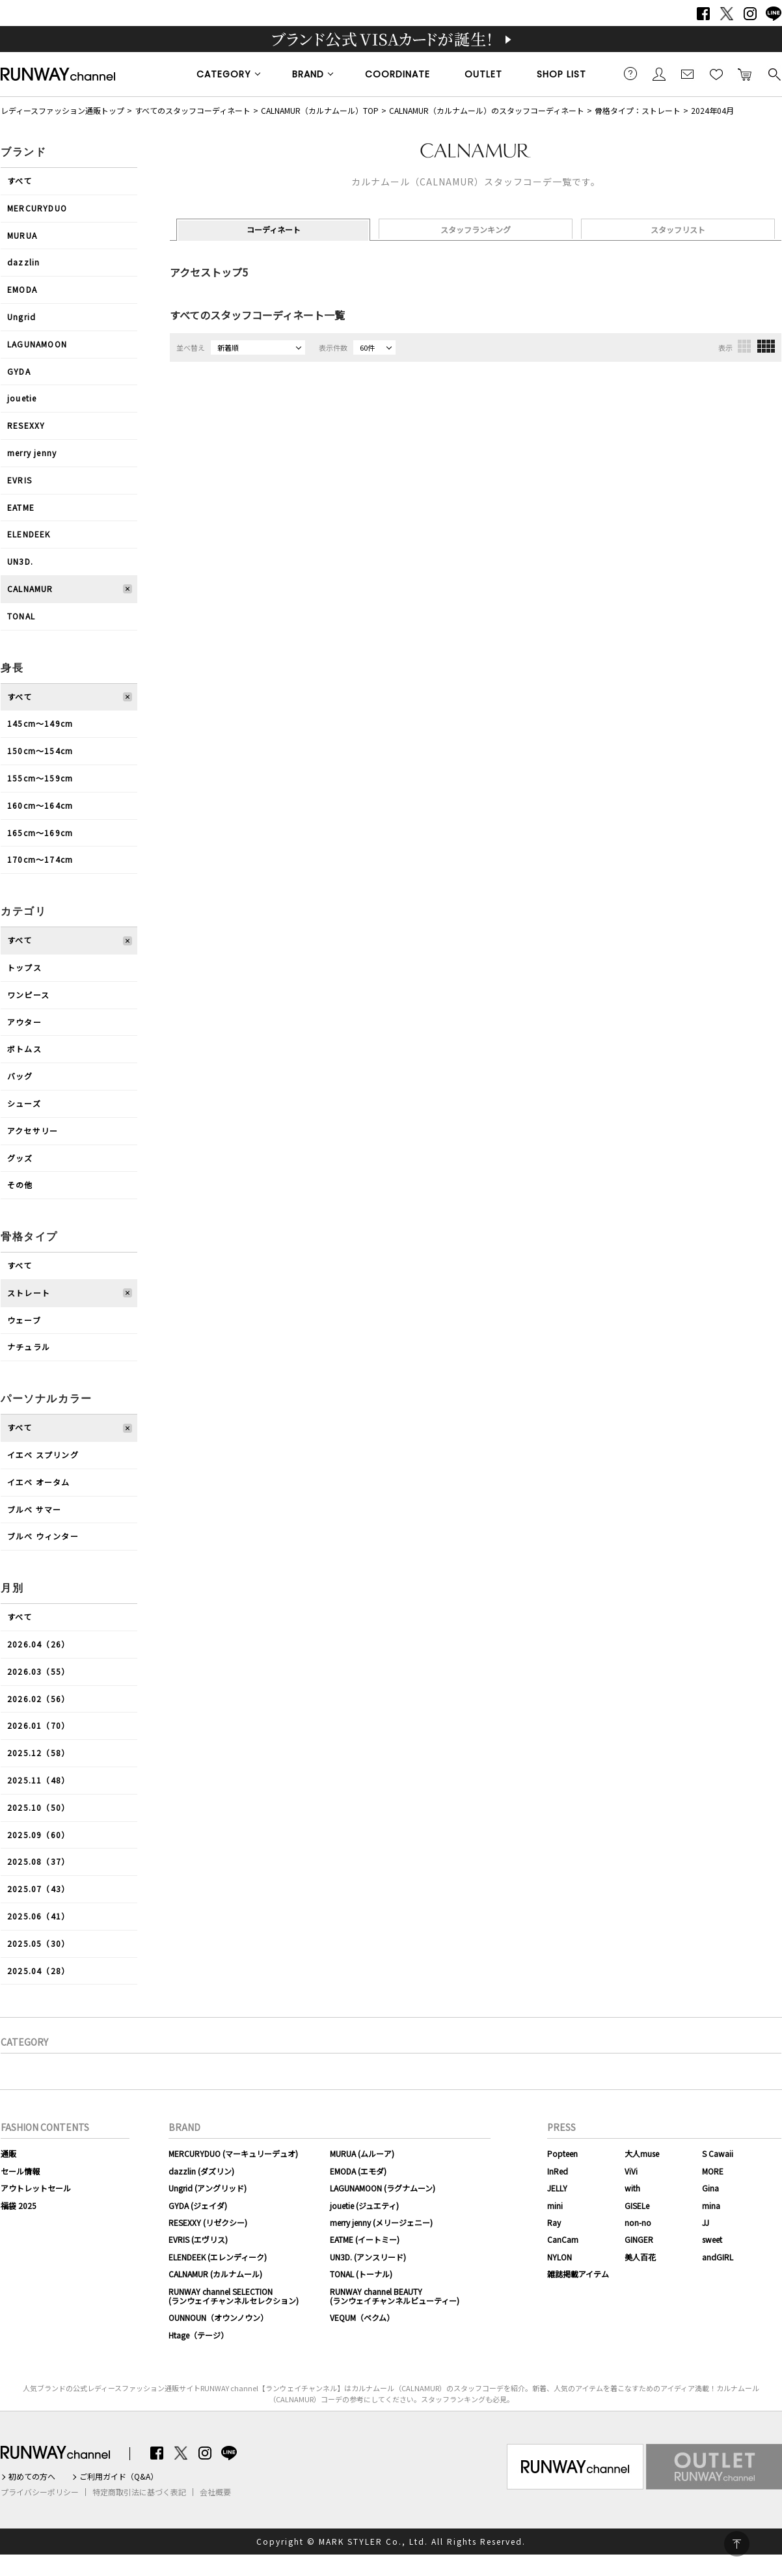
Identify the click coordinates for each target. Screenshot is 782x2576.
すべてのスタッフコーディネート (192, 110)
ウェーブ (24, 1319)
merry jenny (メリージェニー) (381, 2222)
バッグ (20, 1075)
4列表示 (766, 346)
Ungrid (21, 316)
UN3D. (20, 561)
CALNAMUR (30, 588)
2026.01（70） (38, 1725)
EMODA (22, 289)
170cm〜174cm (40, 859)
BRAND (308, 74)
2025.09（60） (38, 1834)
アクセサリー (32, 1130)
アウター (24, 1021)
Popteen (562, 2153)
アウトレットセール (36, 2187)
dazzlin (23, 261)
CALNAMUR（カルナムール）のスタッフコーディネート (486, 110)
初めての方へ (31, 2476)
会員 (659, 73)
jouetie (21, 397)
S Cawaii (717, 2153)
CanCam (562, 2239)
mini (555, 2205)
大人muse (642, 2153)
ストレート (28, 1292)
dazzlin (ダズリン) (201, 2170)
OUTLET (483, 74)
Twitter (727, 13)
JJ (705, 2222)
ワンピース (28, 994)
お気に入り (716, 73)
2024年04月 (712, 110)
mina (711, 2205)
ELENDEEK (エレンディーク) (218, 2256)
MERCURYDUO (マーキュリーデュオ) (233, 2153)
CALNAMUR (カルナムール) (215, 2273)
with (632, 2187)
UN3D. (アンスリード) (368, 2256)
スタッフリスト (678, 229)
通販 (8, 2153)
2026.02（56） (38, 1698)
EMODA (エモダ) (358, 2170)
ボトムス (24, 1048)
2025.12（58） (38, 1752)
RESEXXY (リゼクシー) (208, 2222)
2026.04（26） (38, 1643)
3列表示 (744, 346)
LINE (773, 13)
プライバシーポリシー (40, 2492)
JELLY (557, 2187)
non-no (638, 2222)
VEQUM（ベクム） (362, 2317)
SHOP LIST (561, 74)
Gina (710, 2187)
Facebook (703, 13)
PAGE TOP (736, 2543)
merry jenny (32, 452)
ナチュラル (28, 1346)
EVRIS (19, 479)
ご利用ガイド (630, 73)
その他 (20, 1184)
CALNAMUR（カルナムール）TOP (320, 110)
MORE (712, 2170)
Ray (554, 2222)
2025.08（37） (38, 1861)
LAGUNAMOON (37, 343)
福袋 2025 (18, 2205)
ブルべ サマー (34, 1509)
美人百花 (640, 2256)
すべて (20, 180)
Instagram (750, 13)
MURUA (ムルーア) (362, 2153)
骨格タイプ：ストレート (638, 110)
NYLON (559, 2256)
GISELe (637, 2205)
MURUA (22, 235)
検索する (773, 73)
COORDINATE (397, 74)
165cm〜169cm (40, 832)
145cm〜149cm (40, 723)
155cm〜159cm (40, 777)
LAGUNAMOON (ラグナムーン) (382, 2187)
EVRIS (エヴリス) (198, 2239)
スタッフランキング (475, 229)
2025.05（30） (38, 1943)
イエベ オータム (38, 1481)
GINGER (639, 2239)
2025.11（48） (38, 1779)
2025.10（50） (38, 1807)
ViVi (631, 2170)
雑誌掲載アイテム (578, 2273)
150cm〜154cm (40, 750)
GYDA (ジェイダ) (198, 2205)
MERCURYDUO (37, 207)
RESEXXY (26, 425)
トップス (24, 967)
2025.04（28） (38, 1970)
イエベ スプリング (43, 1454)
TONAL (21, 615)
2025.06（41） (38, 1915)
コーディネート (274, 229)
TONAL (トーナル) (361, 2273)
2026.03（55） (38, 1671)
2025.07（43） (38, 1888)
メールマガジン (687, 73)
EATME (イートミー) (364, 2239)
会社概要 (215, 2492)
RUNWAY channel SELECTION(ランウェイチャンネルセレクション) (234, 2296)
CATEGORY (223, 74)
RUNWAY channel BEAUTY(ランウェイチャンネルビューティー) (394, 2296)
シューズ (24, 1103)
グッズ (20, 1157)
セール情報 (20, 2170)
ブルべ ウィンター (43, 1535)
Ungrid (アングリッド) (208, 2187)
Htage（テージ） (198, 2334)
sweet (712, 2239)
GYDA (19, 371)
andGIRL (717, 2256)
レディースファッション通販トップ (62, 110)
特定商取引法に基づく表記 (139, 2492)
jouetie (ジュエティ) (364, 2205)
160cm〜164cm (40, 805)
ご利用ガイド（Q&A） (118, 2476)
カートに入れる (745, 73)
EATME (20, 507)
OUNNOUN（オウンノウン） (218, 2317)
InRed (557, 2170)
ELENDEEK (29, 533)
